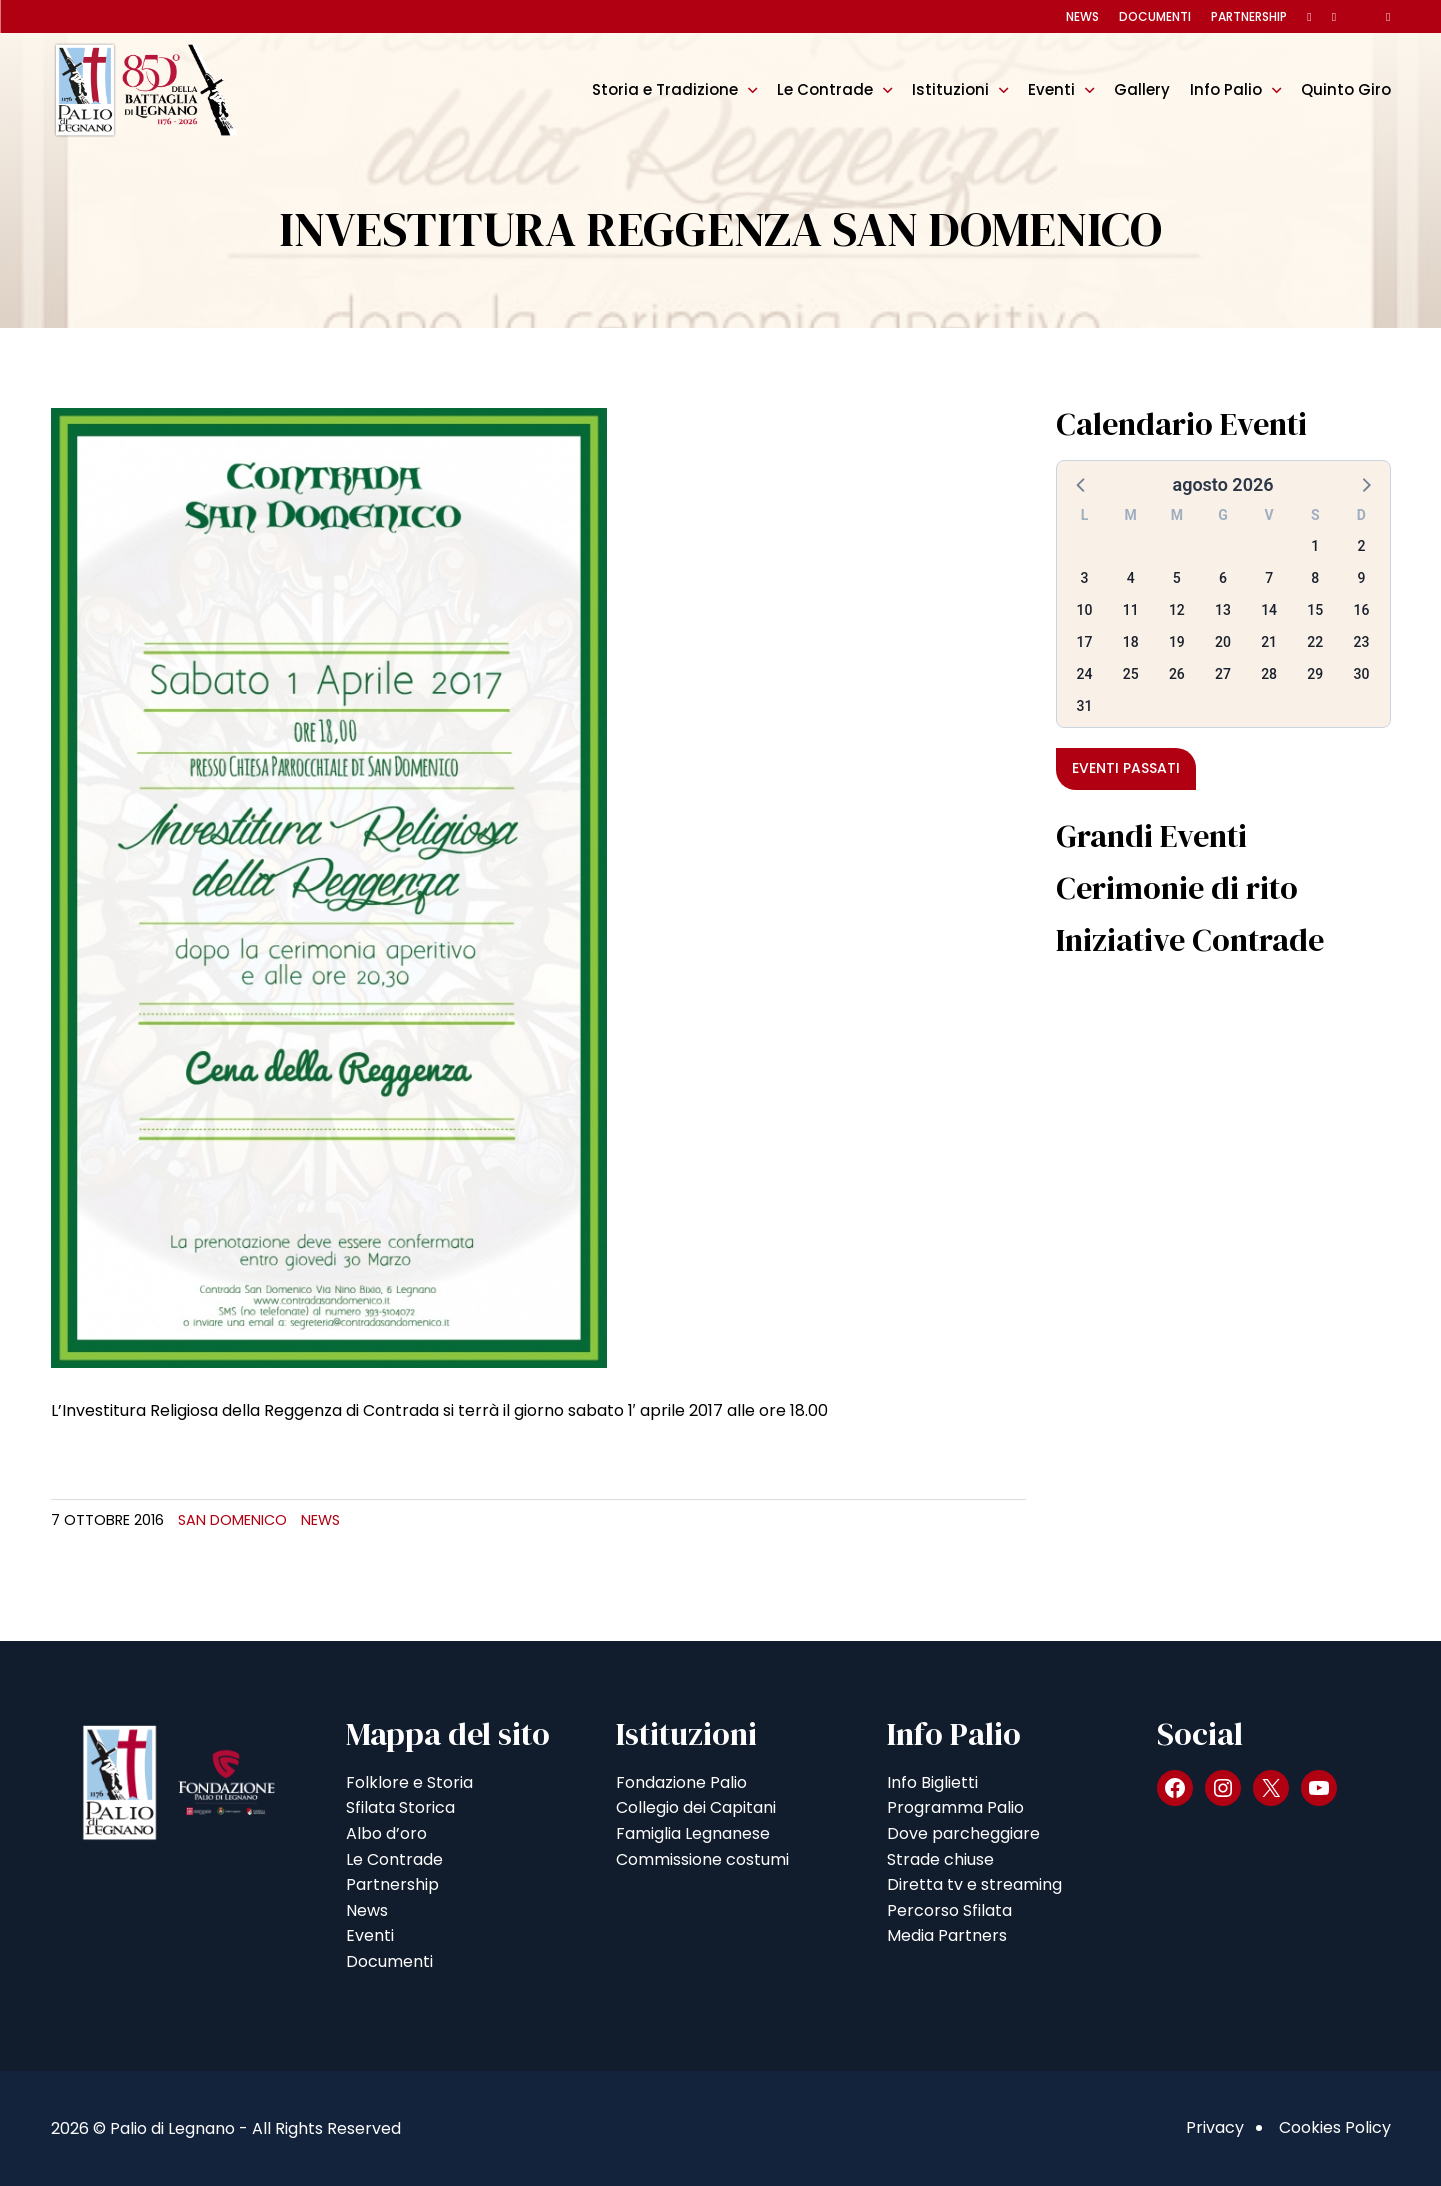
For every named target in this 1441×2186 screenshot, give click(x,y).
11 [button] (1131, 610)
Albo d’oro (386, 1833)
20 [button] (1223, 642)
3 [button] (1085, 578)
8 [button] (1315, 578)
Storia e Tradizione (665, 89)
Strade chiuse (940, 1859)
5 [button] (1177, 578)
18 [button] (1131, 642)
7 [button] (1269, 578)
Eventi (1051, 89)
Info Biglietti (932, 1782)
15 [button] (1315, 610)
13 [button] (1223, 610)
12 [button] (1177, 610)
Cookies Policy (1335, 2127)
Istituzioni (950, 89)
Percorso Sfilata (949, 1910)
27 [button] (1223, 674)
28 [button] (1269, 674)
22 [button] (1315, 642)
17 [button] (1085, 642)
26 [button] (1177, 674)
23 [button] (1361, 642)
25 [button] (1131, 674)
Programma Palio (955, 1807)
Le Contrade (825, 89)
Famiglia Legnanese (693, 1833)
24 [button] (1085, 674)
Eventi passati (1126, 768)
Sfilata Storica (400, 1807)
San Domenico (232, 1520)
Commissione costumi (702, 1859)
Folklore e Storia (409, 1782)
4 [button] (1131, 578)
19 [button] (1177, 642)
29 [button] (1315, 674)
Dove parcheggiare (963, 1833)
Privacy (1215, 2127)
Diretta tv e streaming (974, 1884)
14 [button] (1269, 610)
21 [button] (1269, 642)
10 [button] (1085, 610)
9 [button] (1361, 578)
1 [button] (1315, 546)
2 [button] (1361, 546)
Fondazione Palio (681, 1782)
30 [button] (1361, 674)
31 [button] (1085, 706)
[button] (1082, 484)
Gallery (1142, 89)
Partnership (1249, 16)
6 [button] (1223, 578)
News (1082, 16)
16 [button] (1361, 610)
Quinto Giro (1346, 89)
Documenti (1155, 16)
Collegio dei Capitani (696, 1807)
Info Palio (1226, 89)
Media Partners (947, 1935)
